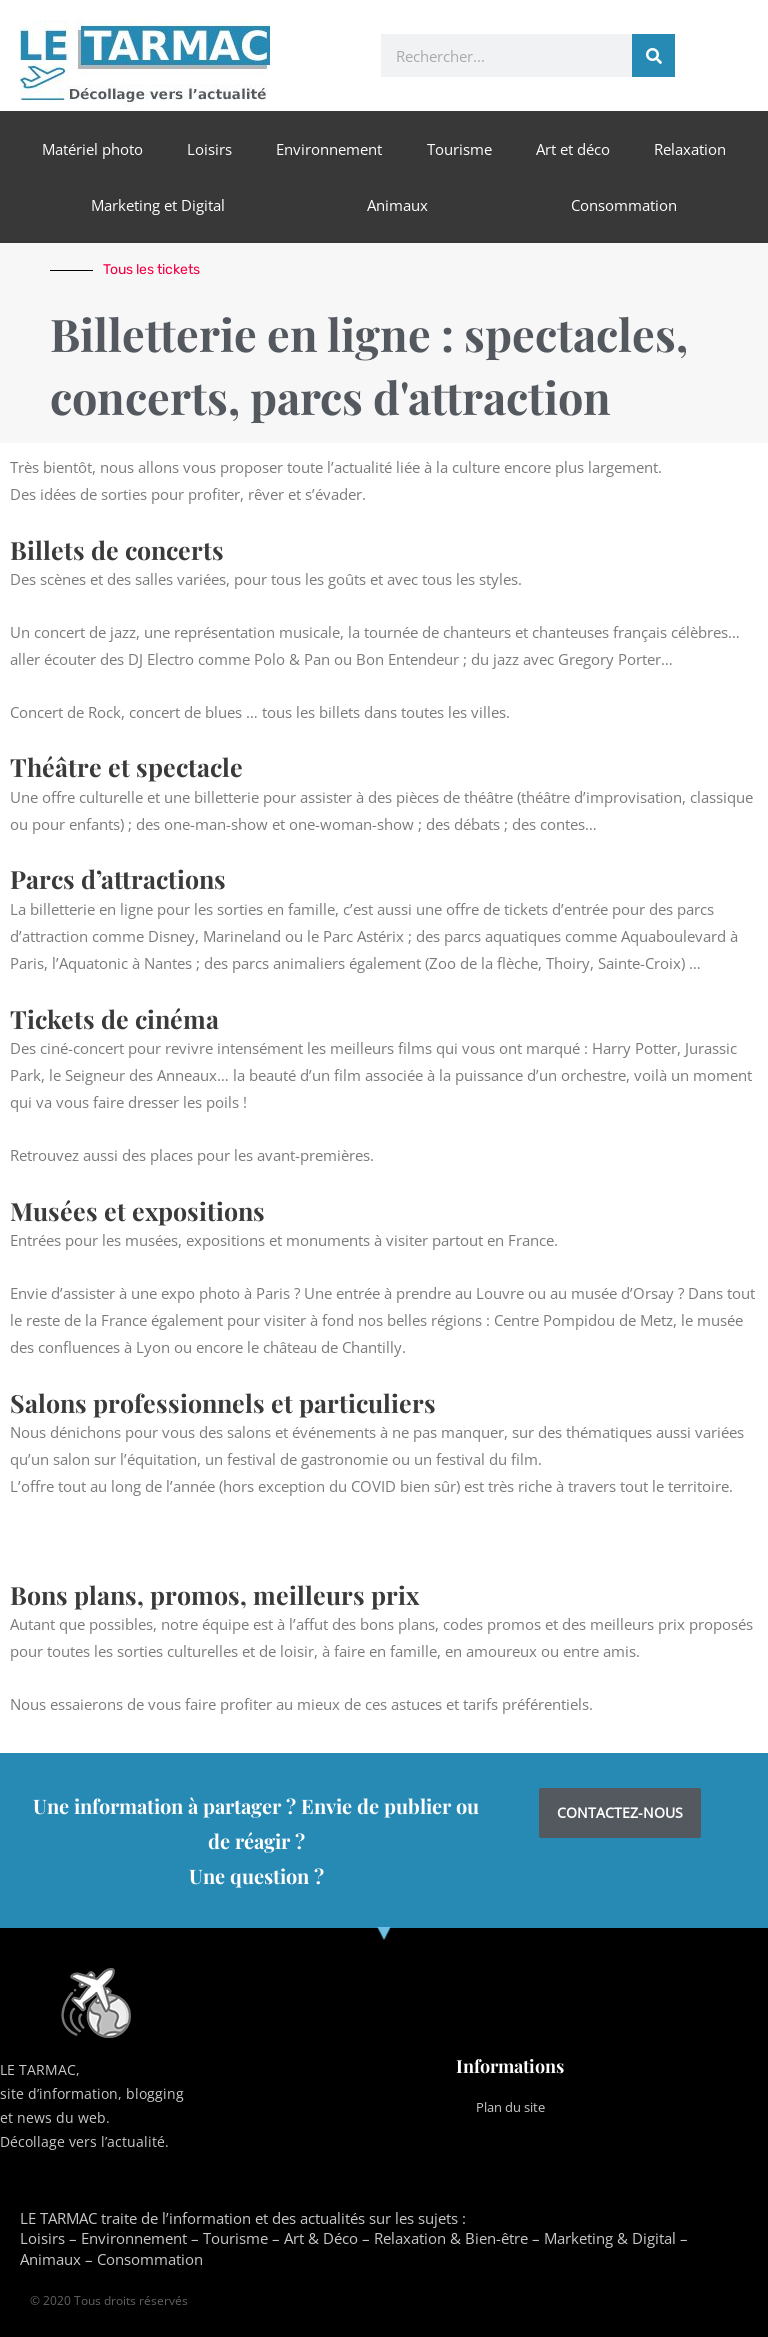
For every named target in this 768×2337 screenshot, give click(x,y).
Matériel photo (92, 149)
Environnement (329, 149)
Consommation (624, 205)
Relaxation (690, 149)
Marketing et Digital (158, 205)
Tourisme (459, 149)
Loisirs (209, 149)
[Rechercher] (653, 55)
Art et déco (573, 149)
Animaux (397, 205)
